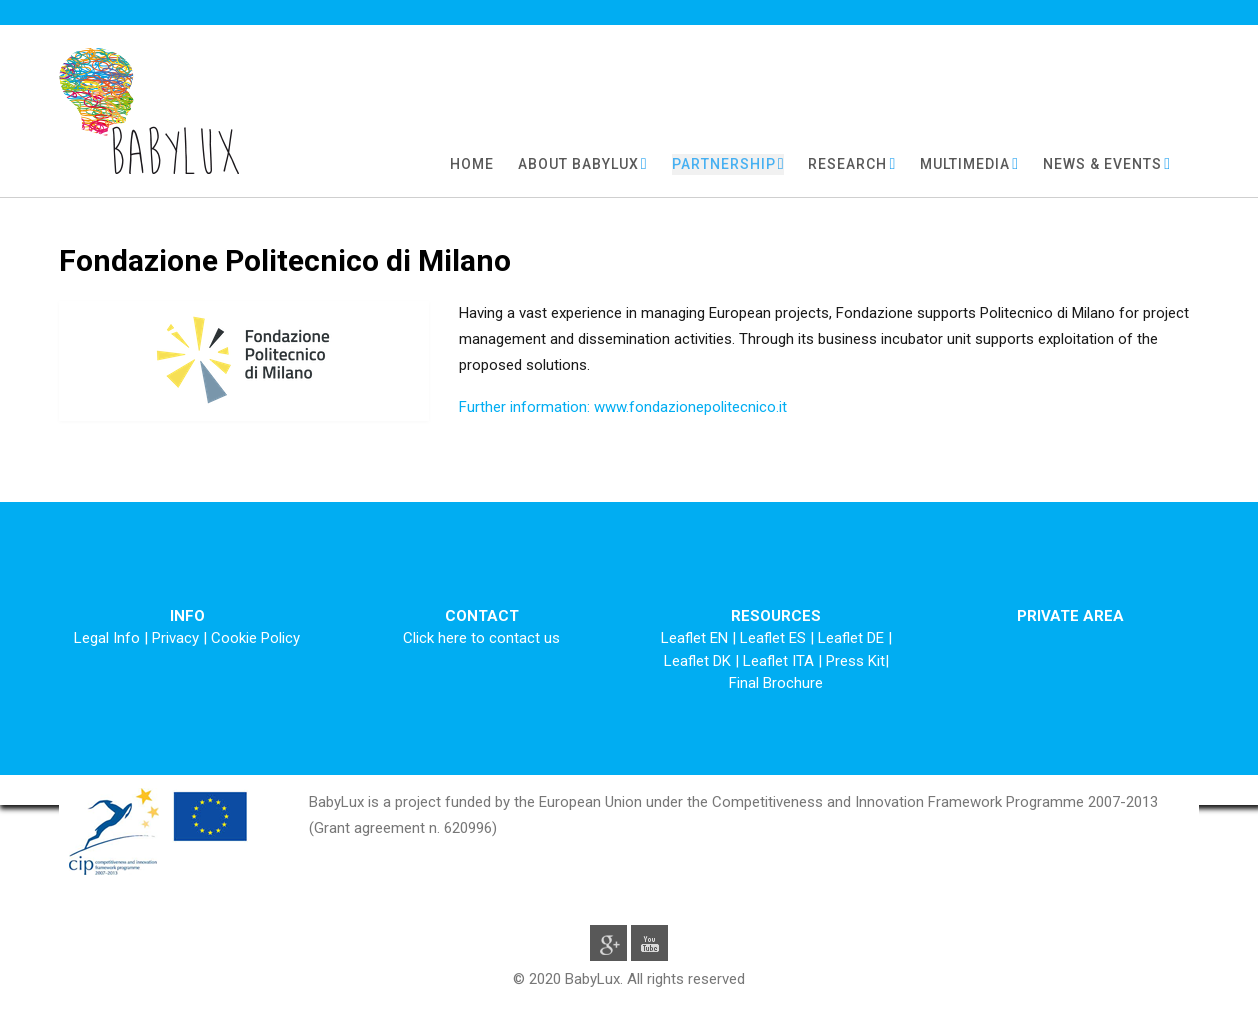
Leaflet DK (699, 661)
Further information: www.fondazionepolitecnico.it (623, 407)
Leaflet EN (696, 638)
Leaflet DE (853, 638)
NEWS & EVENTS (1102, 164)
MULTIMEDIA (965, 164)
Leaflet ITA (780, 661)
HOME (472, 164)
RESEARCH (847, 164)
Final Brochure (776, 683)
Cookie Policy (255, 638)
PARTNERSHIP (724, 164)
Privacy (175, 638)
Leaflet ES (775, 638)
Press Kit (855, 661)
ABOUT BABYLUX (578, 164)
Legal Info (107, 638)
